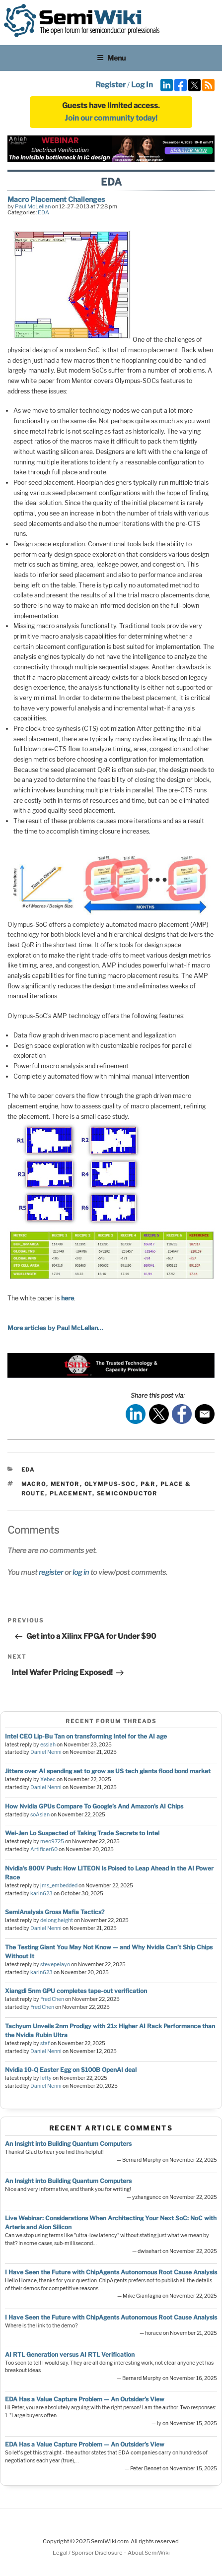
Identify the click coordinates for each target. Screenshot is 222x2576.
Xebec (48, 1779)
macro (33, 1484)
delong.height (56, 1920)
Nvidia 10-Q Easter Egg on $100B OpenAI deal (71, 2069)
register (51, 1572)
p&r (148, 1484)
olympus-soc (110, 1484)
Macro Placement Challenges (56, 199)
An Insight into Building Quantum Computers (68, 2143)
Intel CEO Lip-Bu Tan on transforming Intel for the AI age (86, 1736)
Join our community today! (111, 118)
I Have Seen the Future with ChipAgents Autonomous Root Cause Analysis (111, 2272)
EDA (43, 212)
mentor (65, 1484)
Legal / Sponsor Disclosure (88, 2552)
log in (81, 1572)
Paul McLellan (33, 206)
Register (110, 84)
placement (71, 1493)
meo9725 (52, 1841)
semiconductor (127, 1493)
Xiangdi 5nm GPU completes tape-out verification (76, 1991)
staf (45, 2043)
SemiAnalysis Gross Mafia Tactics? (54, 1912)
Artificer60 (44, 1849)
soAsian (40, 1814)
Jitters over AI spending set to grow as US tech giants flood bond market (108, 1771)
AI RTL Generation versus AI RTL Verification (70, 2354)
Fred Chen (52, 1999)
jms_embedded (58, 1885)
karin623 (41, 1893)
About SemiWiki (149, 2552)
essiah (48, 1744)
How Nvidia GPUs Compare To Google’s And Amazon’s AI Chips (94, 1806)
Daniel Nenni (46, 1752)
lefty (46, 2078)
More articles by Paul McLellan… (55, 1328)
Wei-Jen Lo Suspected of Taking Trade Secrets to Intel (82, 1833)
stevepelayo (55, 1964)
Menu (111, 58)
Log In (142, 84)
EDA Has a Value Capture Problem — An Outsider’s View (84, 2399)
